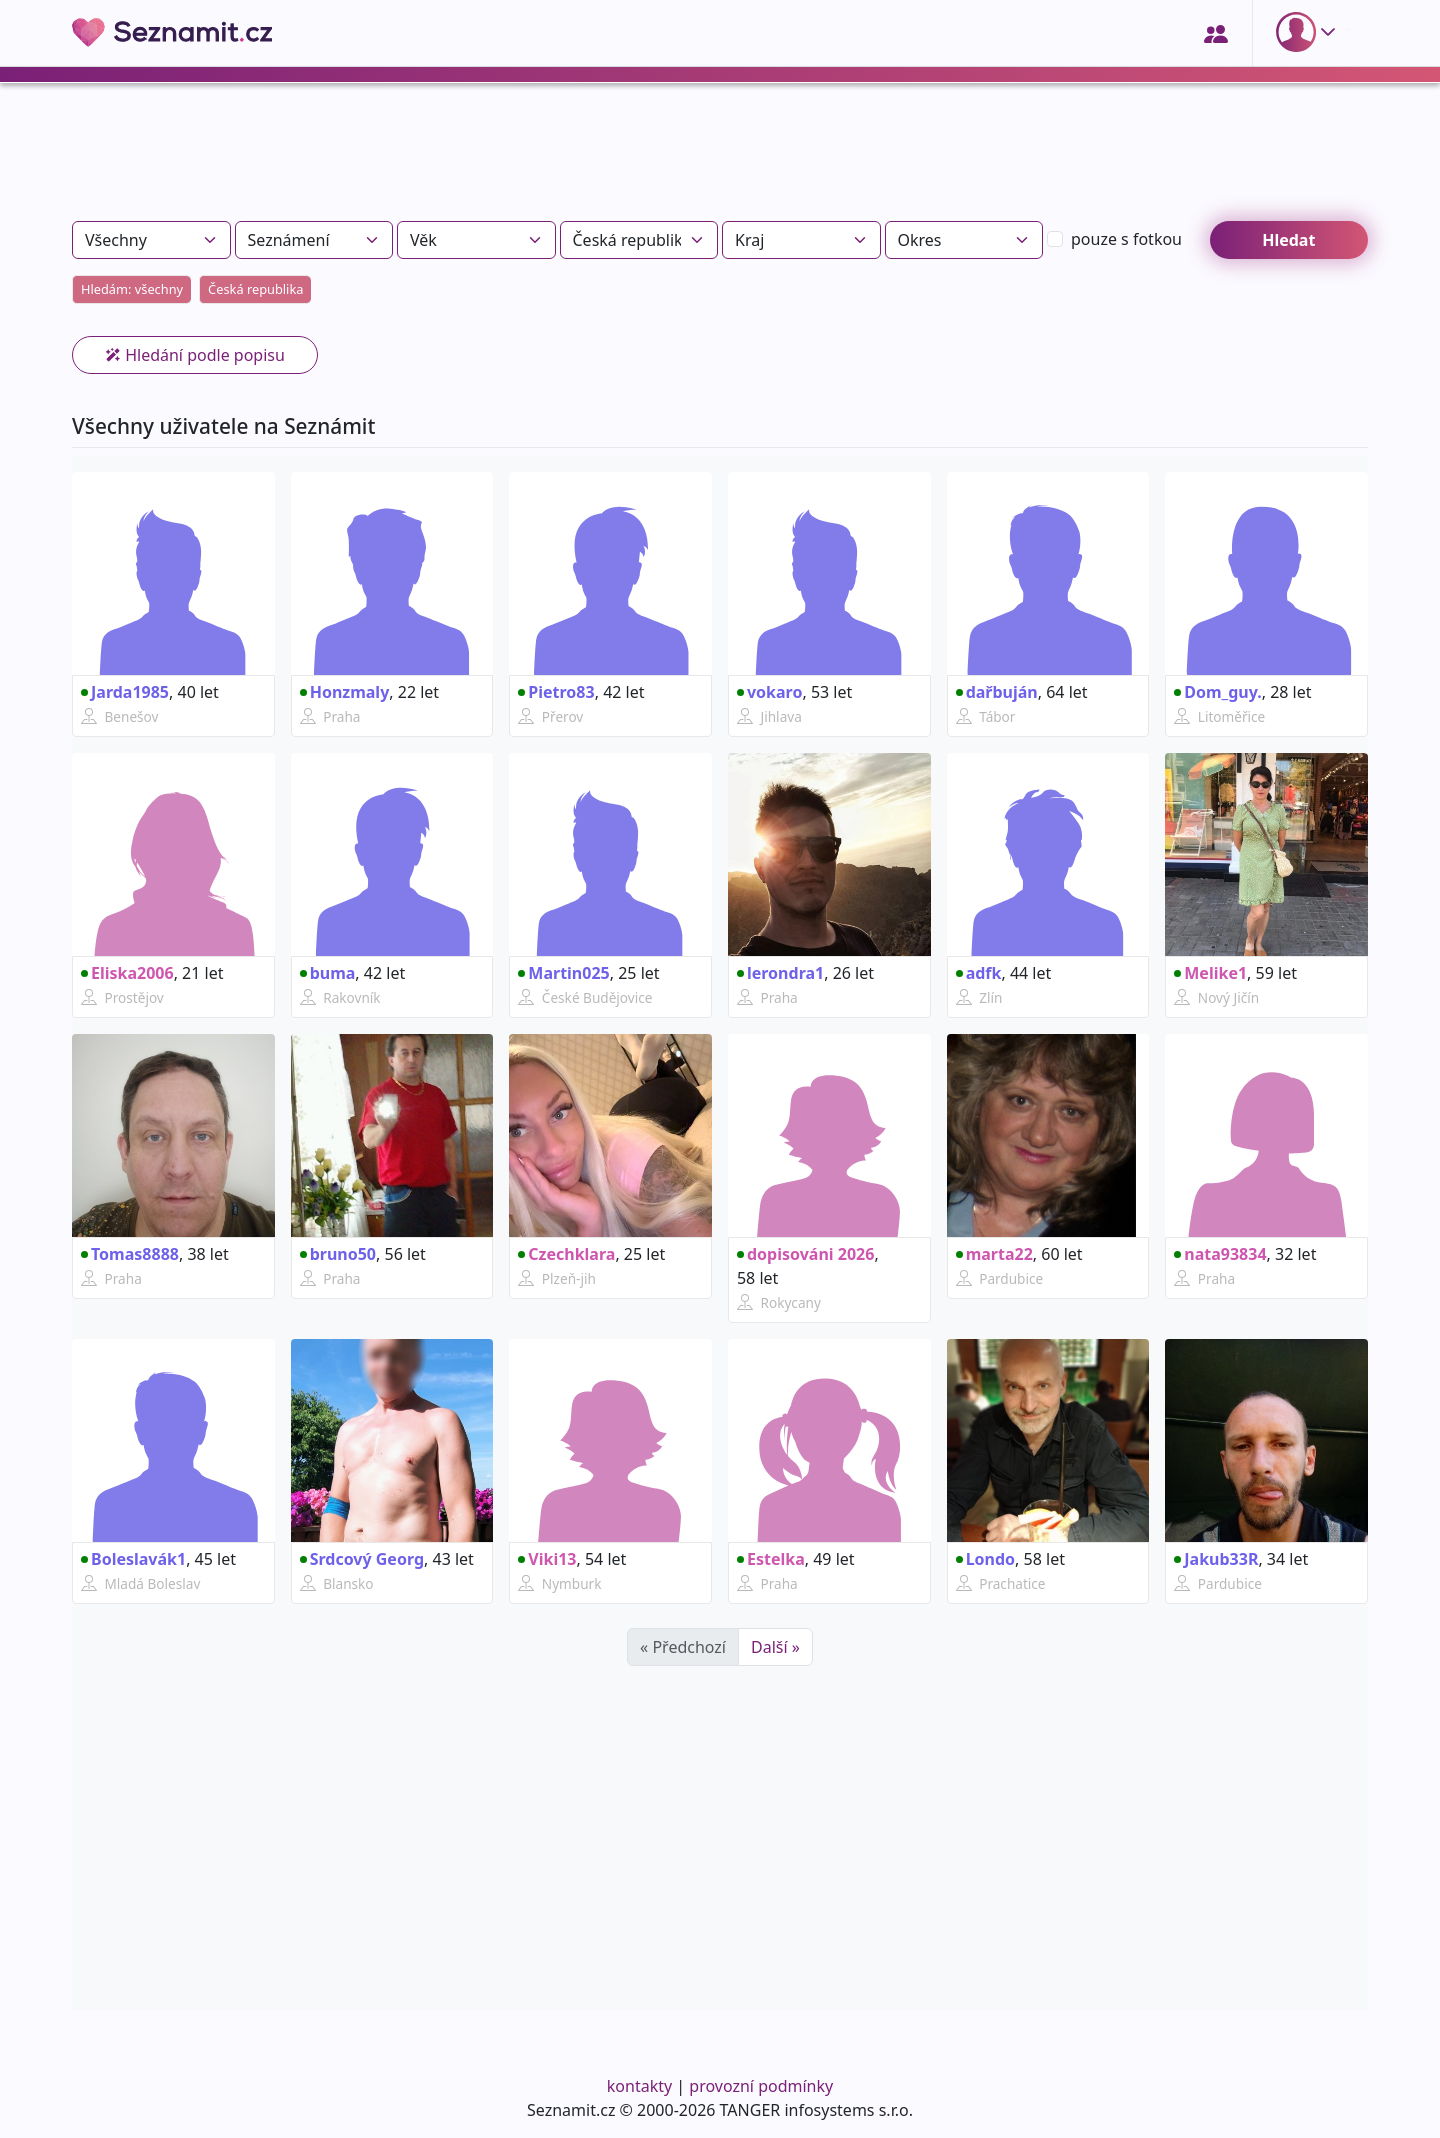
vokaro (769, 692)
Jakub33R (1216, 1559)
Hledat (1288, 240)
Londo (985, 1559)
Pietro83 (556, 692)
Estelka (771, 1559)
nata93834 (1220, 1254)
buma (328, 973)
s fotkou (1126, 239)
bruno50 (338, 1254)
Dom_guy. (1217, 692)
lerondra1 (780, 973)
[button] (1310, 32)
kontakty (639, 2086)
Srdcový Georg (362, 1559)
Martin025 (563, 973)
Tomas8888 (130, 1254)
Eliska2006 (127, 973)
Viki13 (547, 1559)
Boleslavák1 (133, 1559)
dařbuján (997, 692)
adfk (979, 973)
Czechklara (566, 1254)
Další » (775, 1647)
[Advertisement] (720, 160)
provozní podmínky (761, 2086)
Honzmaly (345, 692)
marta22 (994, 1254)
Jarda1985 (125, 692)
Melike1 (1210, 973)
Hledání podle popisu (195, 355)
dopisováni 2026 (805, 1254)
